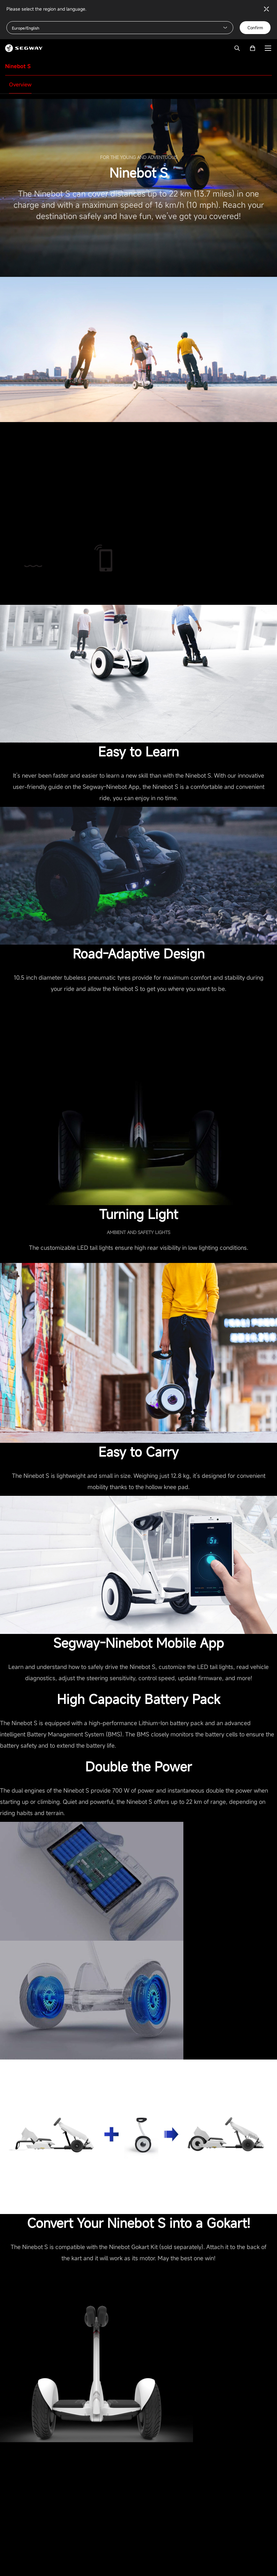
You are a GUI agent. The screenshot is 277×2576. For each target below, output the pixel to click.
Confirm (255, 28)
